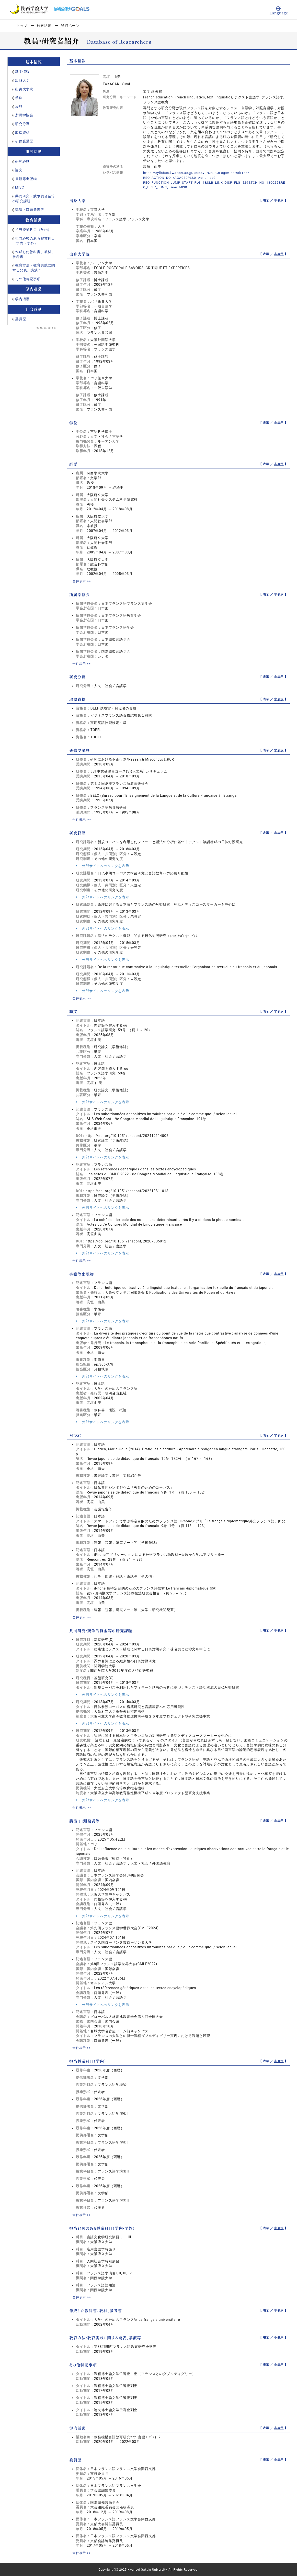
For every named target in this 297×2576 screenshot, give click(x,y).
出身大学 (22, 80)
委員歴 (20, 319)
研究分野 (22, 124)
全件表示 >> (82, 581)
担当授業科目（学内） (33, 230)
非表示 (279, 200)
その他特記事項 (28, 279)
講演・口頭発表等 (29, 210)
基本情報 (22, 72)
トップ (21, 26)
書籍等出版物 (26, 179)
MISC (19, 187)
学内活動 (22, 299)
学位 (19, 98)
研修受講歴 (24, 141)
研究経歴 (22, 161)
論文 (19, 170)
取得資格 (22, 133)
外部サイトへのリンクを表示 (102, 866)
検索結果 (44, 26)
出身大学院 (24, 89)
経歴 (19, 106)
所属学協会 (24, 115)
